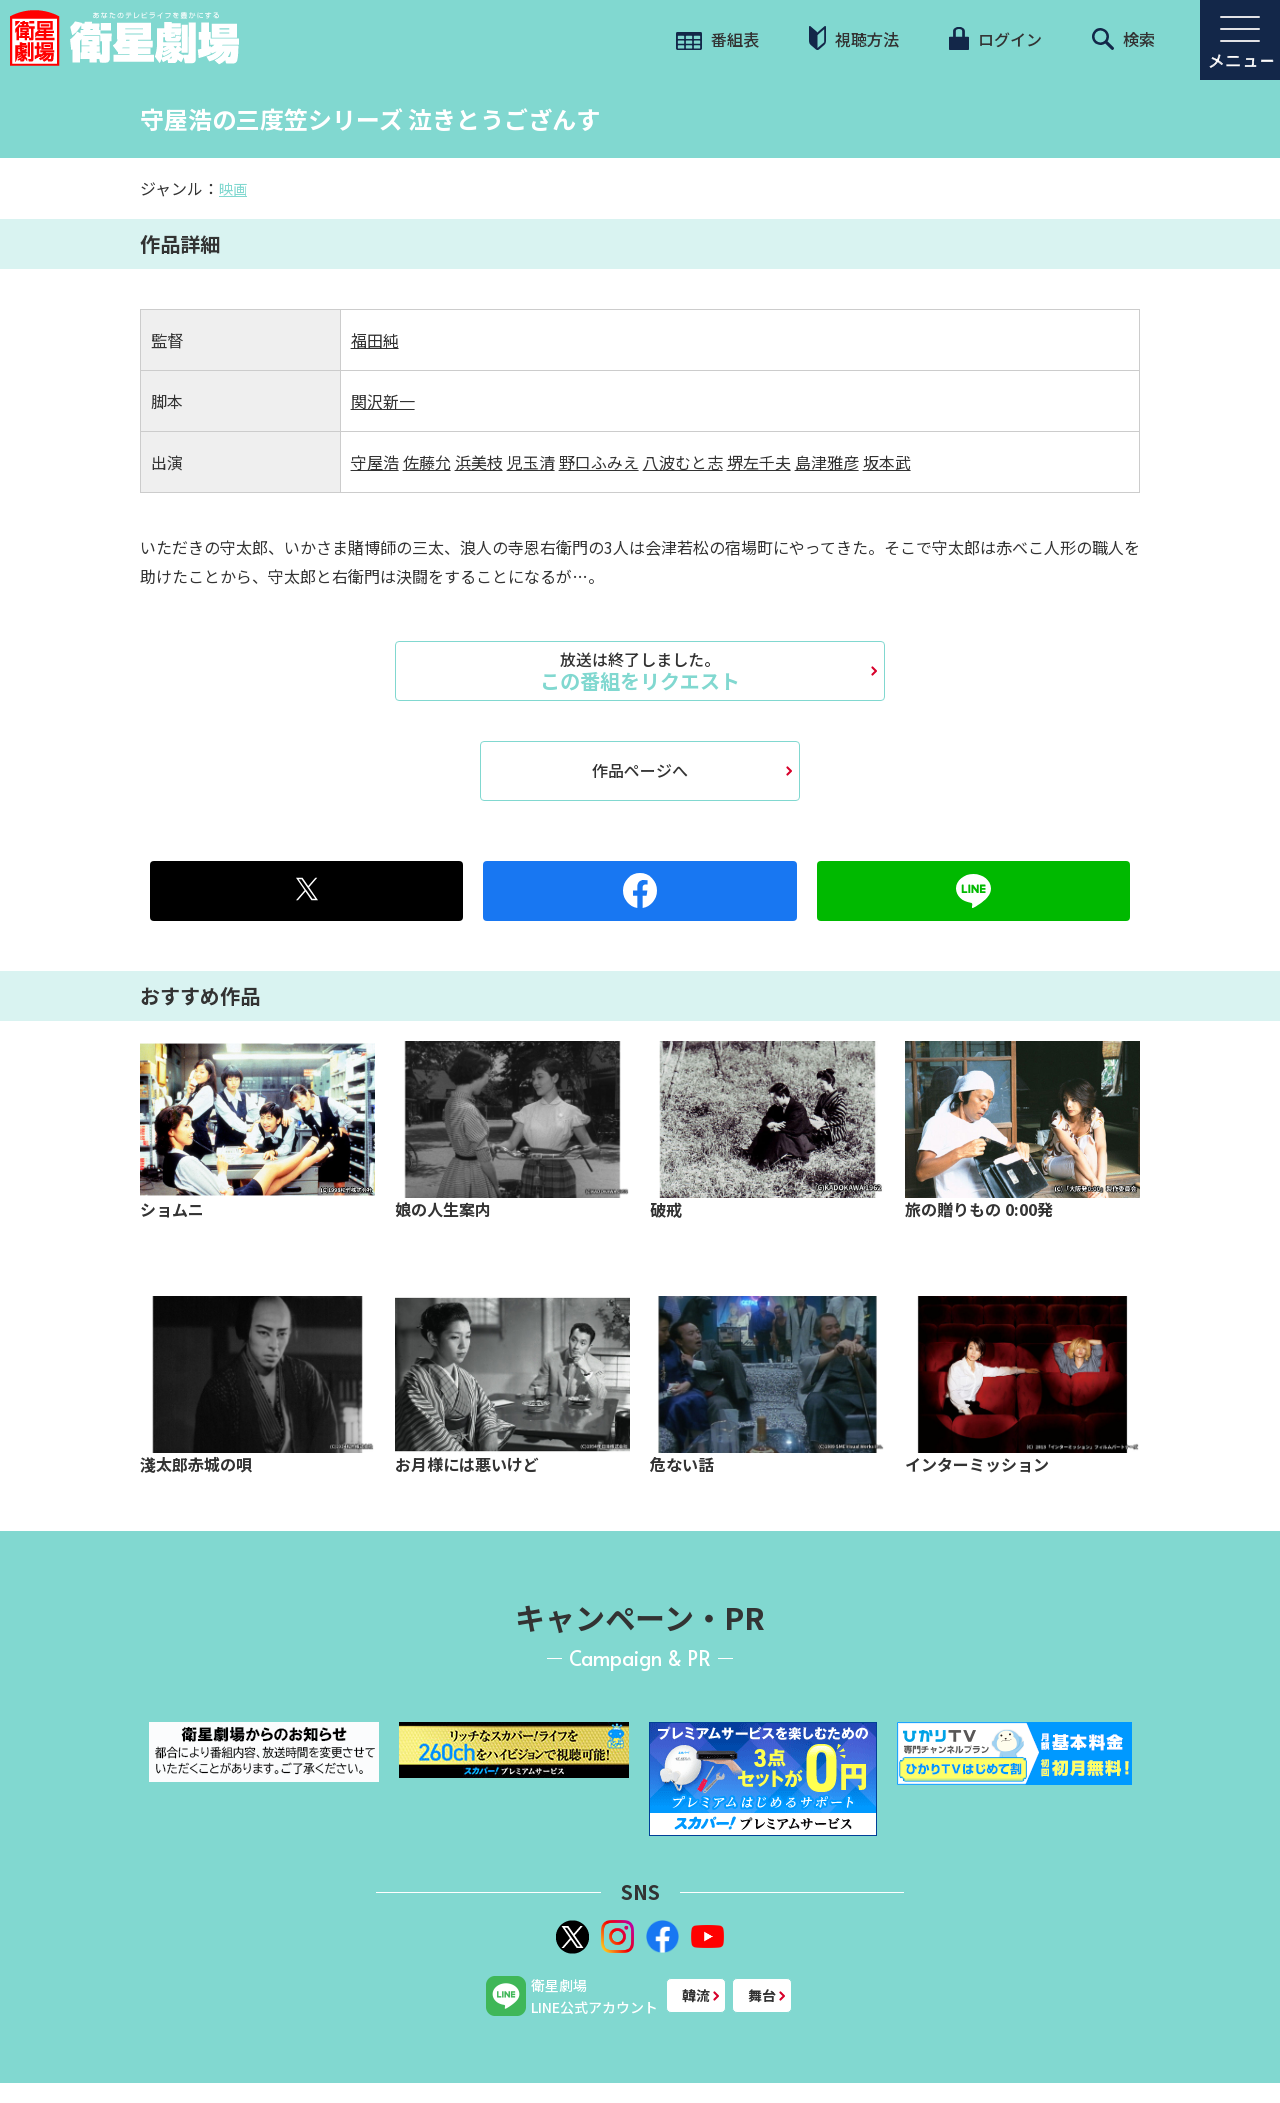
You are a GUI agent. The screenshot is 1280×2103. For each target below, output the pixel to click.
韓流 (696, 1995)
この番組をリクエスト (640, 671)
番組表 (717, 39)
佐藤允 (427, 462)
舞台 (762, 1995)
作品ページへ (640, 770)
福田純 (375, 340)
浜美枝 (479, 462)
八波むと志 (683, 462)
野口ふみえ (599, 462)
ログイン (995, 39)
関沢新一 (383, 401)
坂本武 (887, 462)
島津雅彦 (827, 462)
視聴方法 (854, 38)
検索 (1123, 39)
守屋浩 (375, 462)
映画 (233, 189)
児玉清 (531, 462)
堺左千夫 (759, 462)
